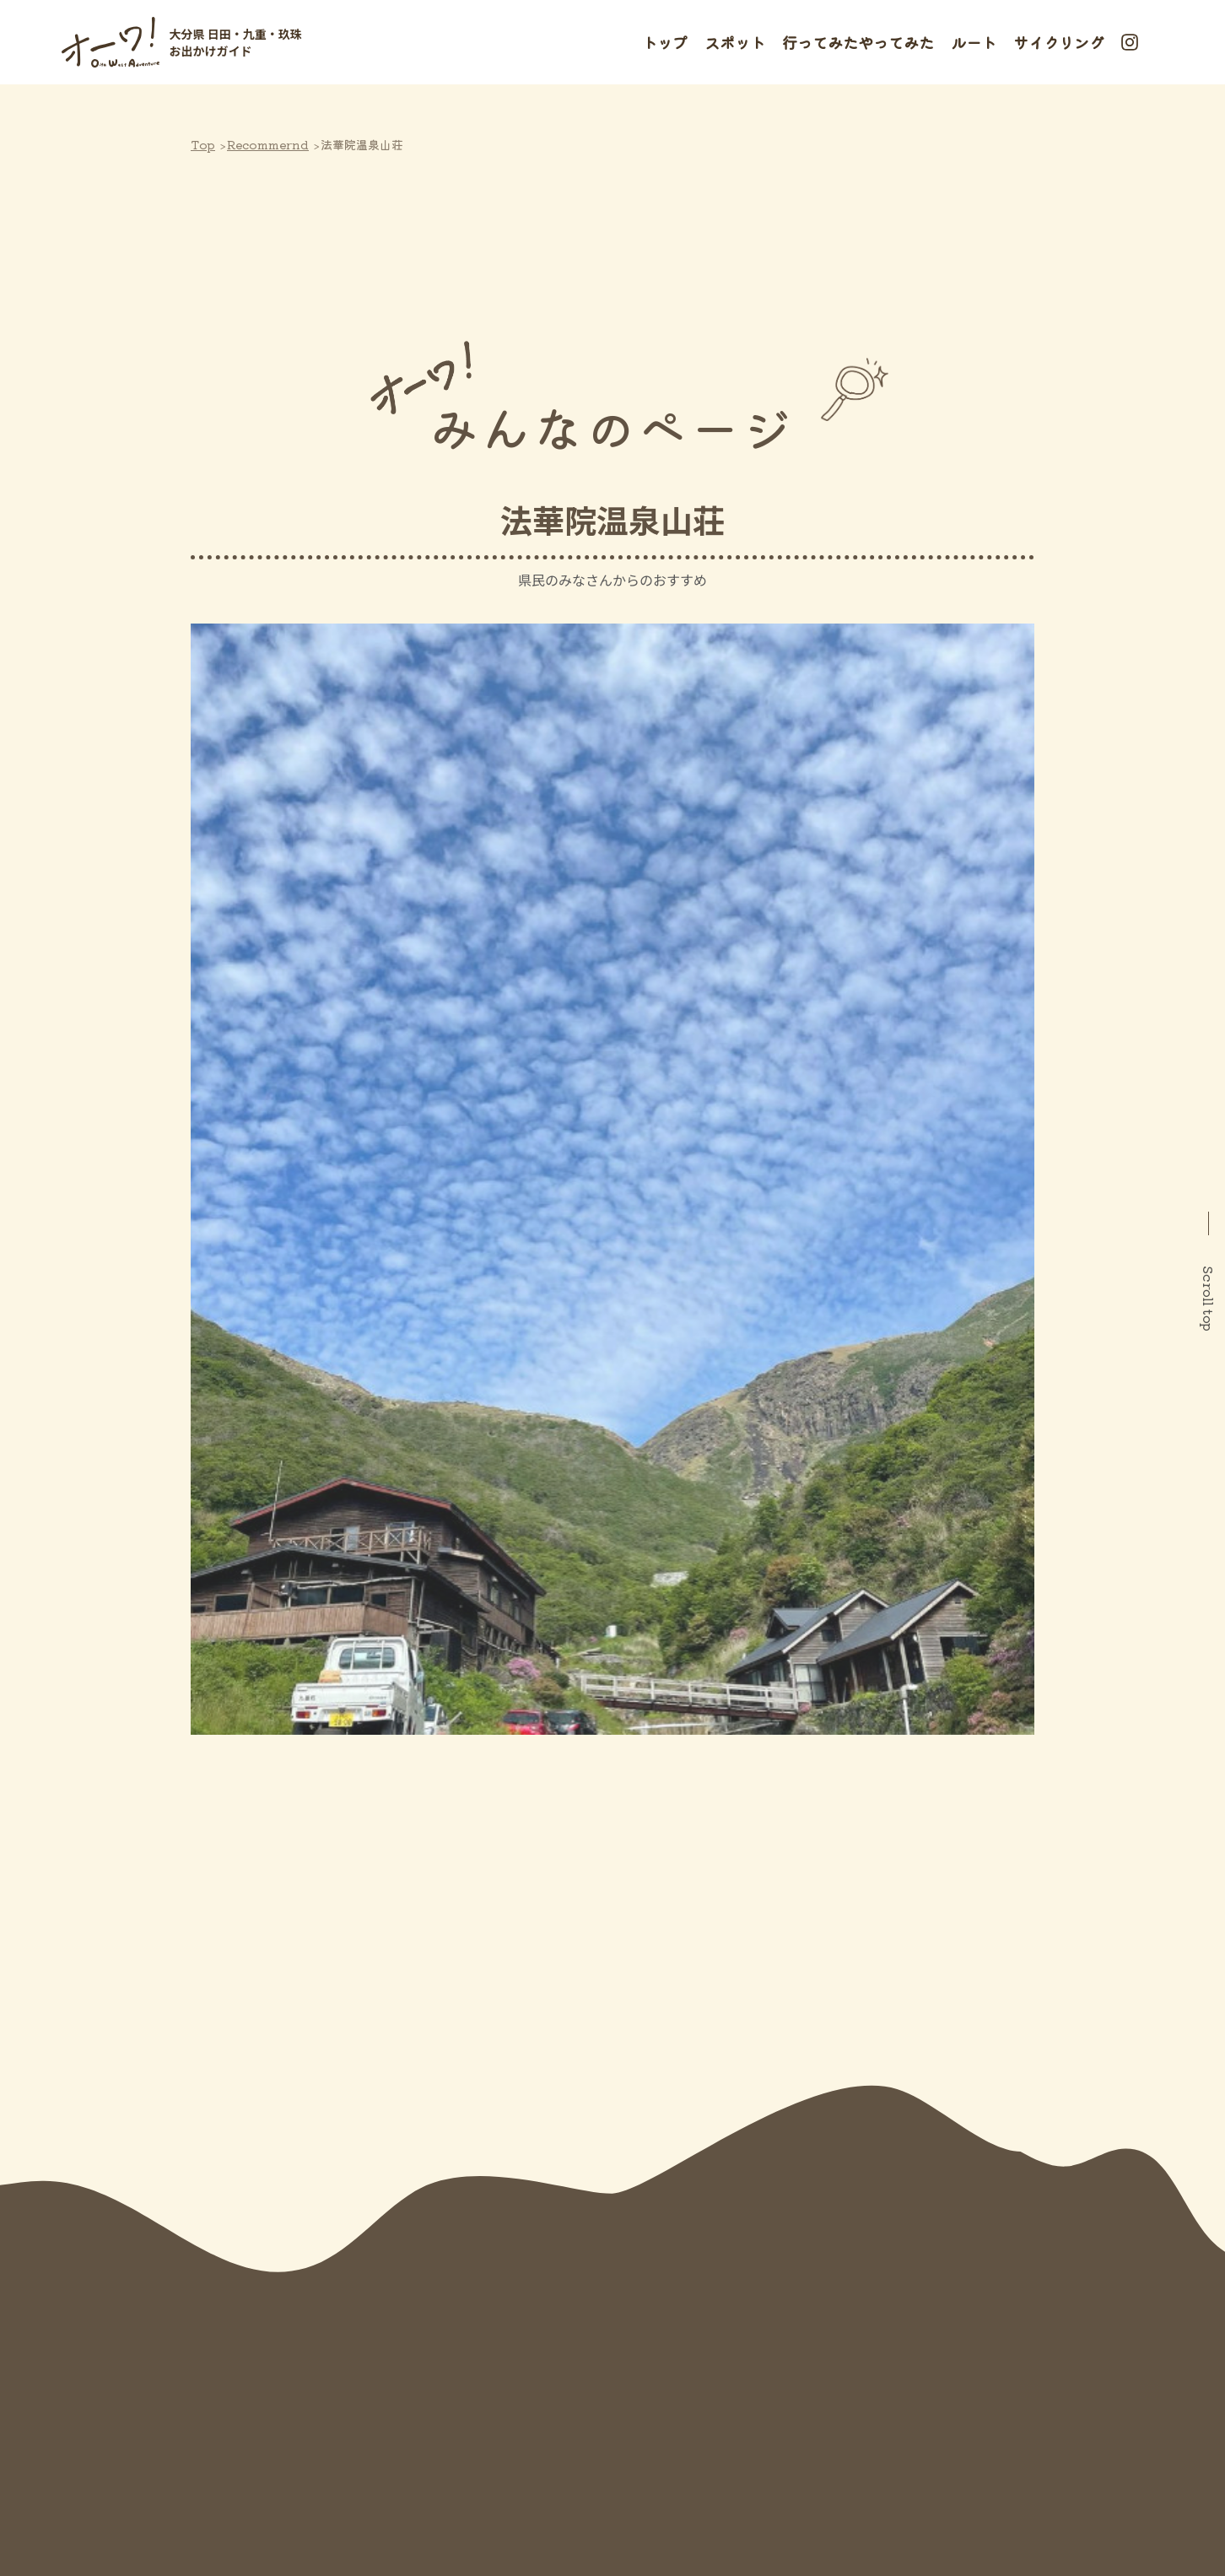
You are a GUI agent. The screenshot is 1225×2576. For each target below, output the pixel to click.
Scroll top (1209, 1298)
